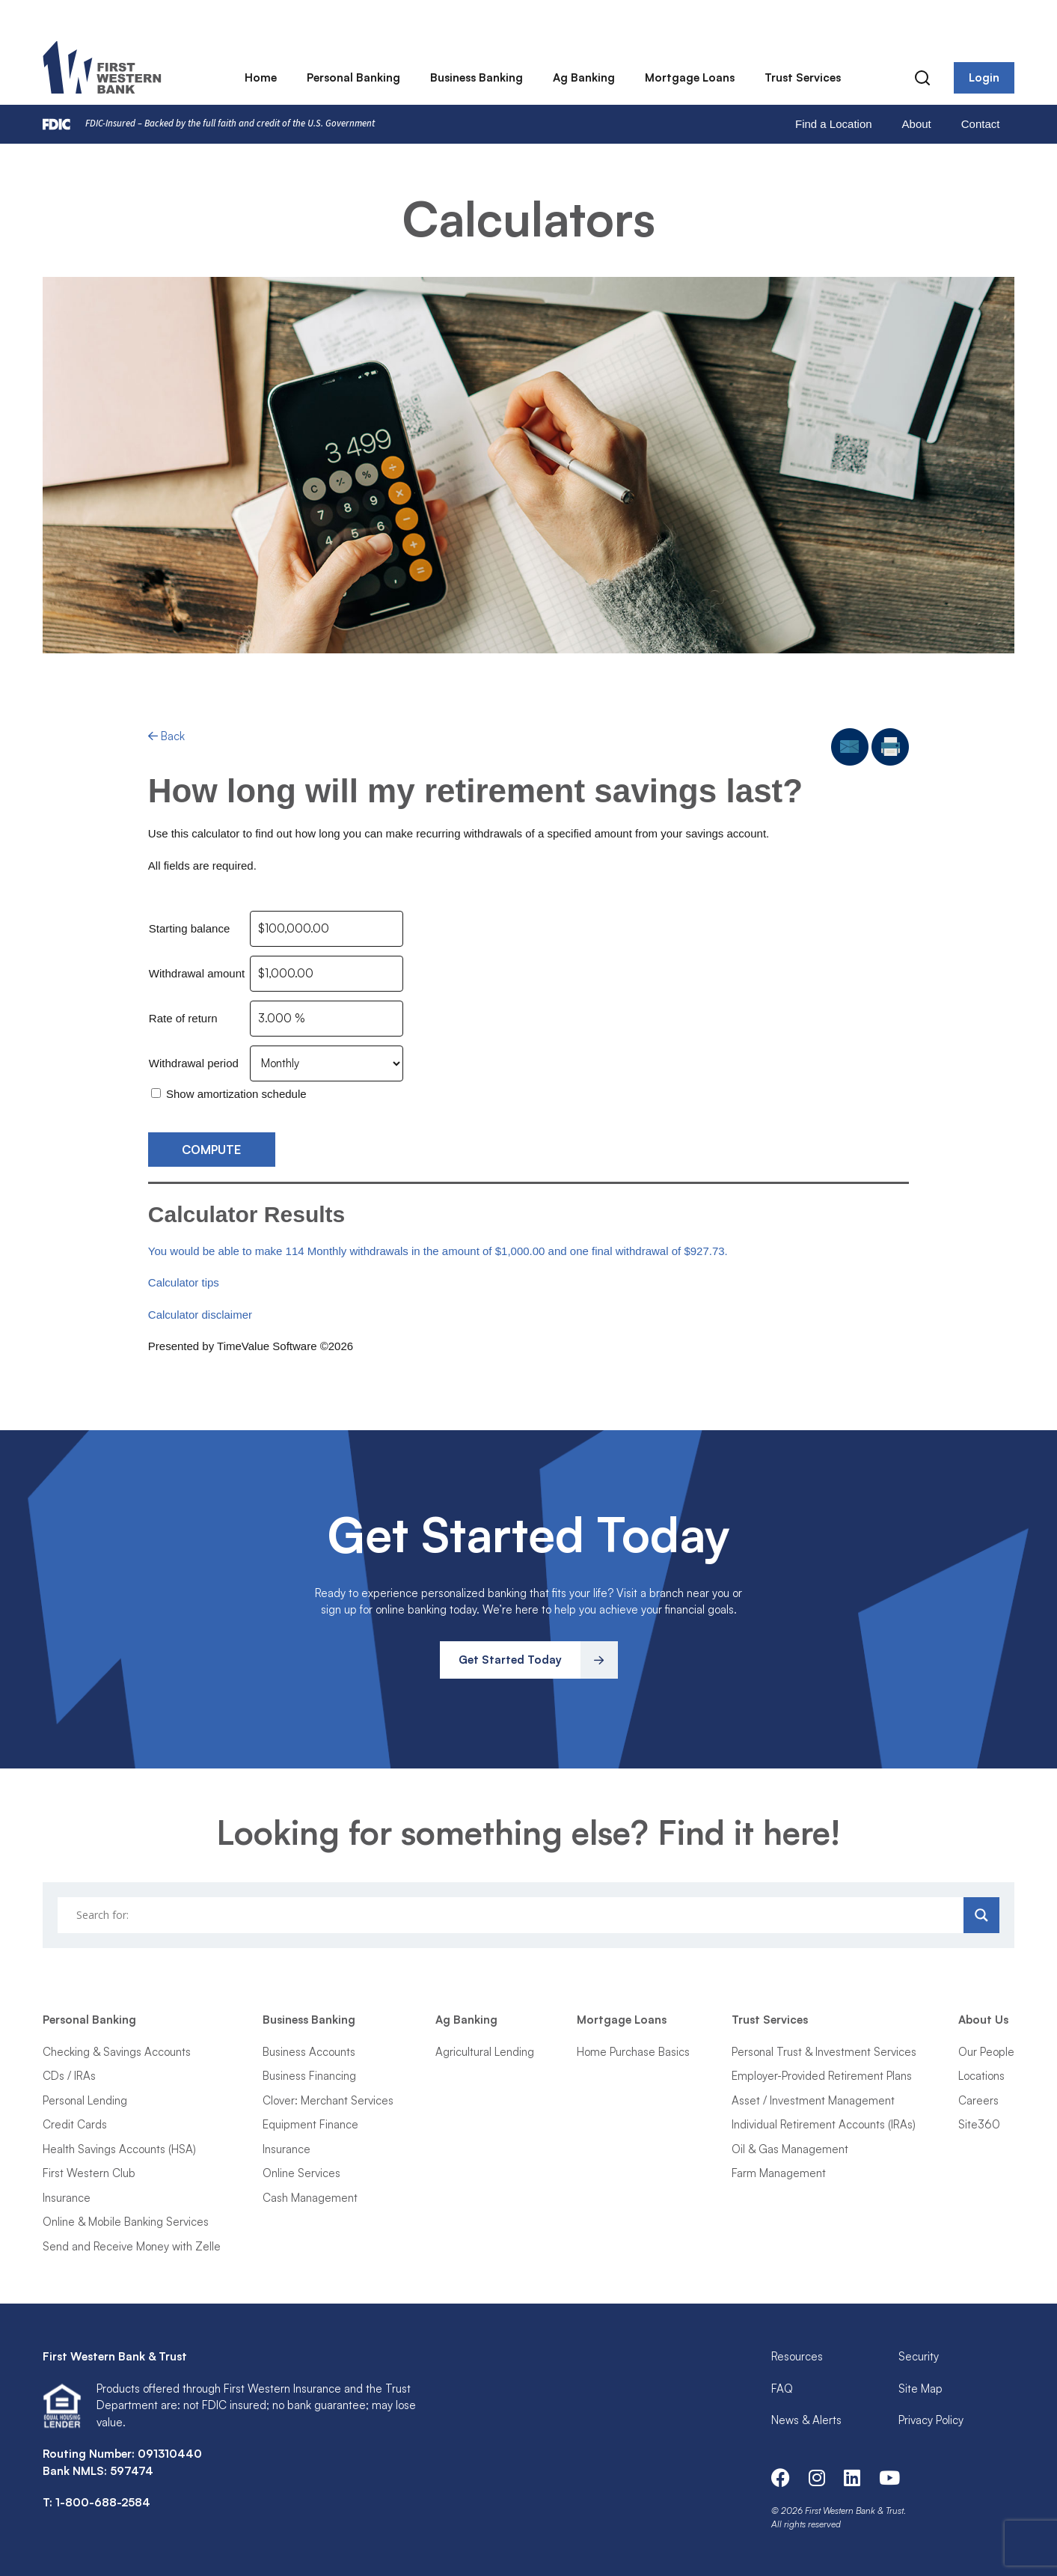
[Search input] (512, 1915)
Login (984, 78)
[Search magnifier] (981, 1915)
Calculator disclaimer (200, 1314)
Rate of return (183, 1018)
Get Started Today (510, 1659)
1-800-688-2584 (102, 2502)
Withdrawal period (194, 1063)
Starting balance (189, 928)
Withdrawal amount (197, 973)
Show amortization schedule (236, 1093)
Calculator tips (183, 1282)
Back (166, 736)
